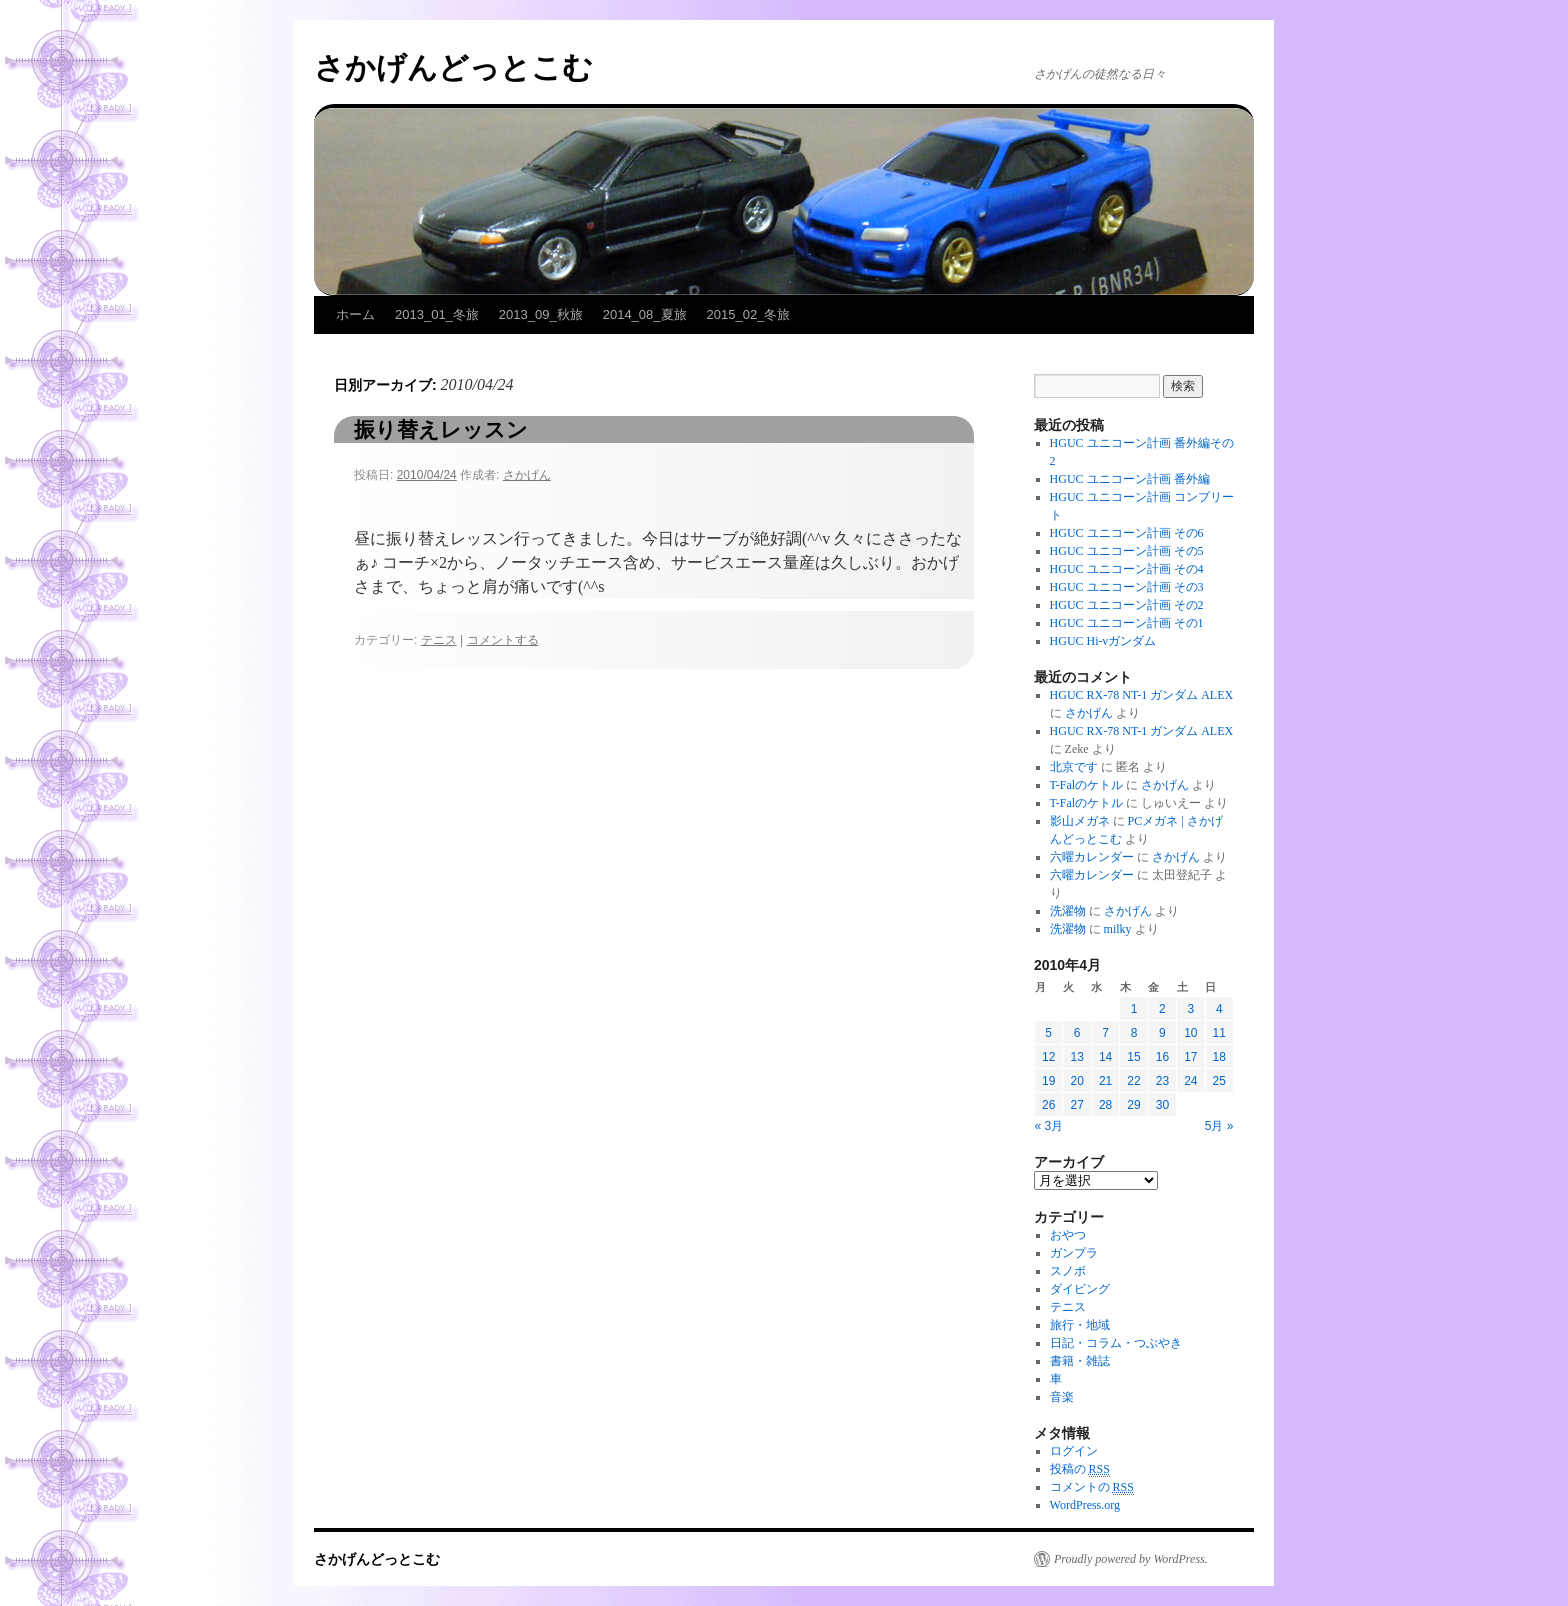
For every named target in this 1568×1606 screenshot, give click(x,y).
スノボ (1068, 1271)
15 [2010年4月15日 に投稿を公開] (1133, 1057)
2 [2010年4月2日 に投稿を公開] (1162, 1009)
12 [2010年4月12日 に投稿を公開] (1048, 1057)
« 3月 (1049, 1126)
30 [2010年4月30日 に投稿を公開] (1162, 1105)
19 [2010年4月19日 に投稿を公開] (1048, 1081)
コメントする (503, 640)
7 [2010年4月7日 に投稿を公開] (1105, 1033)
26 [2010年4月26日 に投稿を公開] (1048, 1105)
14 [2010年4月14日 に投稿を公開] (1105, 1057)
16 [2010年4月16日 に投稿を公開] (1162, 1057)
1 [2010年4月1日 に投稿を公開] (1134, 1009)
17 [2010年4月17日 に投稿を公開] (1190, 1057)
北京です (1074, 767)
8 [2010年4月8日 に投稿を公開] (1134, 1033)
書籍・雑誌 (1080, 1361)
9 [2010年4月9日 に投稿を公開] (1162, 1033)
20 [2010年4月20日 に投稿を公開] (1076, 1081)
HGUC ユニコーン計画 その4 (1127, 569)
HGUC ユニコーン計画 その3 (1127, 587)
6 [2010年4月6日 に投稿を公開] (1077, 1033)
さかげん (527, 475)
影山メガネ (1080, 821)
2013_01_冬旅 (437, 314)
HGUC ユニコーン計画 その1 (1127, 623)
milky (1118, 929)
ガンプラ (1074, 1253)
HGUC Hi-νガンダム (1103, 641)
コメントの (1092, 1487)
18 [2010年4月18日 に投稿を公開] (1219, 1057)
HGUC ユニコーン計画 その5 (1127, 551)
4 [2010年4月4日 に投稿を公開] (1219, 1009)
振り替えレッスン (441, 429)
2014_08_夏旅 (645, 314)
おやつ (1068, 1235)
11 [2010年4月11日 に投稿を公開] (1219, 1033)
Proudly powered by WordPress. (1131, 1559)
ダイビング (1080, 1289)
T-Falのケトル (1087, 785)
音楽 (1062, 1397)
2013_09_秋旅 (541, 314)
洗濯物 (1068, 911)
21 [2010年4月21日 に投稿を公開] (1105, 1081)
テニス (439, 640)
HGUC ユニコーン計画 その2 (1127, 605)
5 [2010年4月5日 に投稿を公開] (1048, 1033)
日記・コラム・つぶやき (1116, 1343)
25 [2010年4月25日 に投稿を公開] (1219, 1081)
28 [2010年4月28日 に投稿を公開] (1105, 1105)
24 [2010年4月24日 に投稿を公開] (1190, 1081)
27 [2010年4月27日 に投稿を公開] (1076, 1105)
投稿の (1080, 1469)
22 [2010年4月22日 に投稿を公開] (1133, 1081)
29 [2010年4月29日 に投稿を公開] (1133, 1105)
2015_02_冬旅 (749, 314)
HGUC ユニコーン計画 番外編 (1130, 479)
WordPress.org (1085, 1505)
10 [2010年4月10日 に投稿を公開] (1190, 1033)
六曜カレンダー (1092, 857)
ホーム (355, 314)
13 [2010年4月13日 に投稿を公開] (1076, 1057)
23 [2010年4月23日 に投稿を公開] (1162, 1081)
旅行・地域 (1080, 1325)
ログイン (1074, 1451)
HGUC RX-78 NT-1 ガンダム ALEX (1142, 695)
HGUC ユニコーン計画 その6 (1127, 533)
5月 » (1219, 1126)
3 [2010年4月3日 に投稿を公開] (1190, 1009)
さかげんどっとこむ (453, 67)
